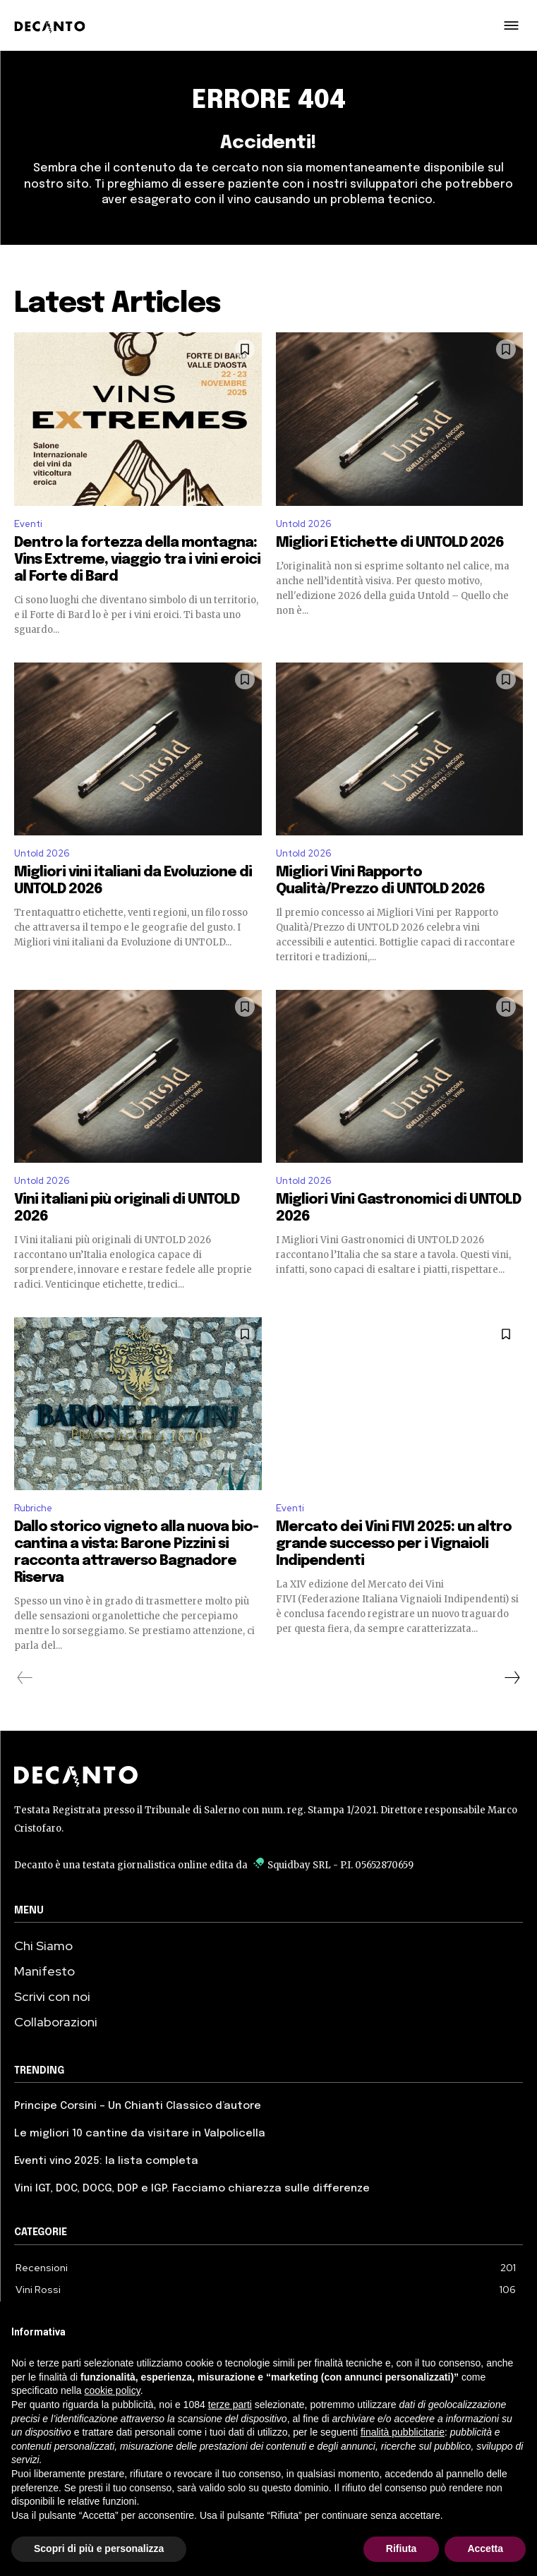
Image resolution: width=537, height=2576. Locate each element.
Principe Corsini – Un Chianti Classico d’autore (137, 2106)
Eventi (28, 524)
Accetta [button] (485, 2548)
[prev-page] (25, 1677)
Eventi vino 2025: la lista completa (106, 2161)
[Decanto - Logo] (53, 27)
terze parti (230, 2404)
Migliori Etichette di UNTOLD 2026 (390, 543)
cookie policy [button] (112, 2390)
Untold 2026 (303, 524)
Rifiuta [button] (401, 2548)
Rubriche (33, 1508)
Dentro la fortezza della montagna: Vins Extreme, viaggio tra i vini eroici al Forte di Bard (137, 560)
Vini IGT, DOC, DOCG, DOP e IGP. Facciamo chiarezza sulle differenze (192, 2188)
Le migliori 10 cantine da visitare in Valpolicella (139, 2133)
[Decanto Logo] (268, 1776)
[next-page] (511, 1677)
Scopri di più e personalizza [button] (99, 2548)
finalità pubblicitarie (403, 2432)
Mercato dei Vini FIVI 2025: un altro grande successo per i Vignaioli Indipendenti (394, 1544)
